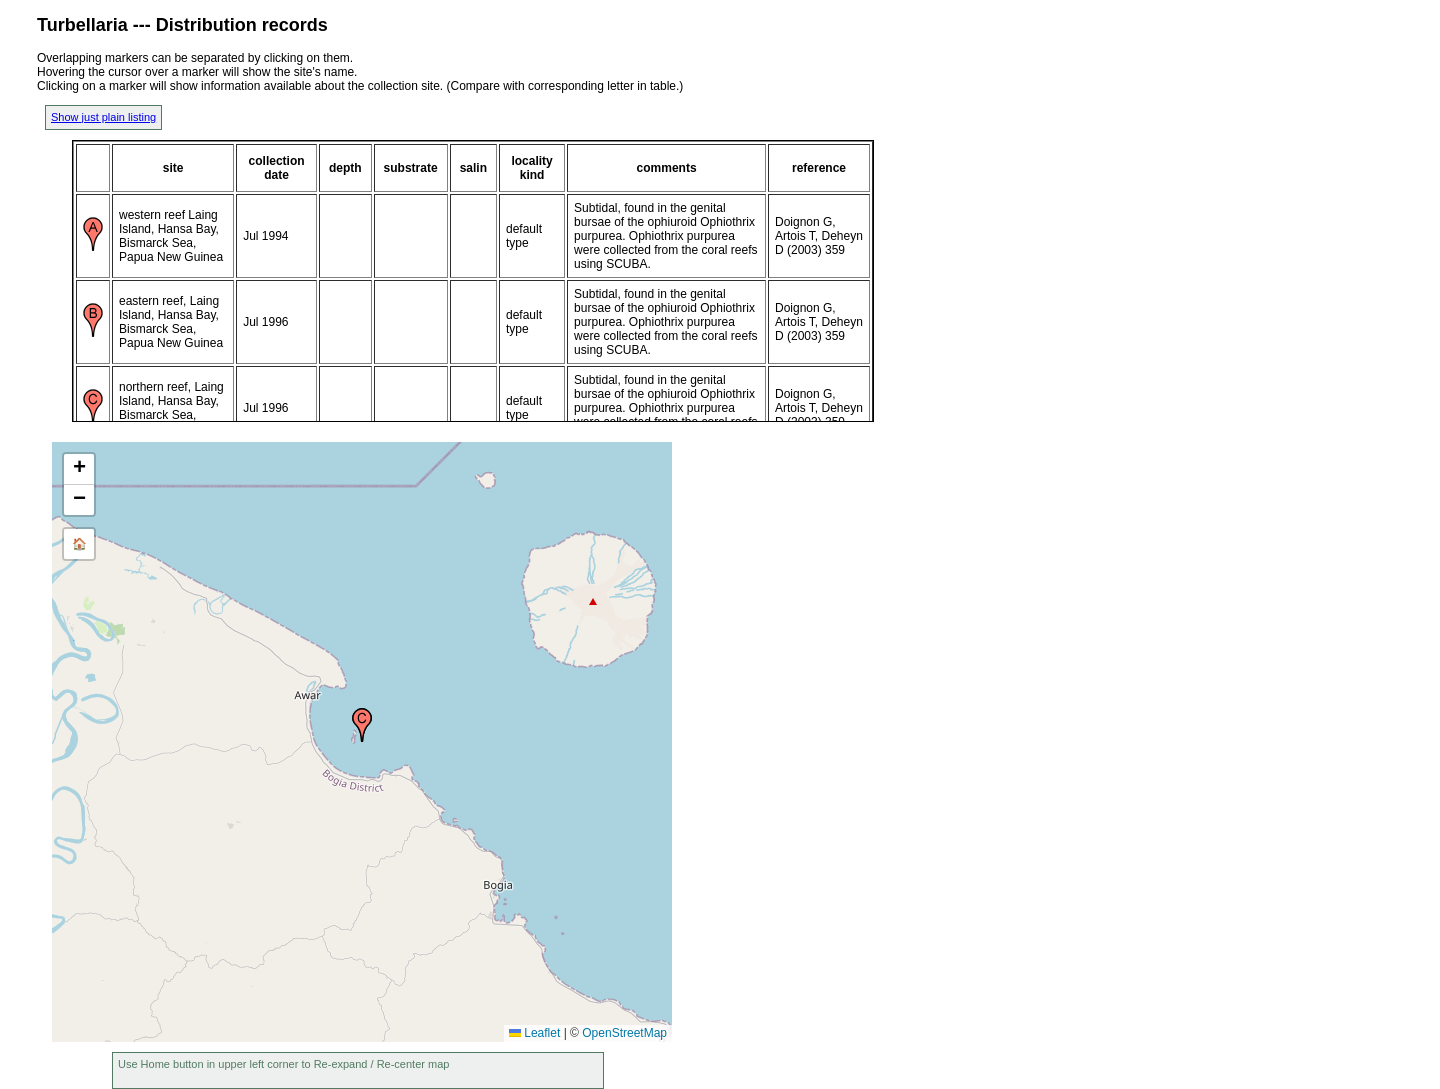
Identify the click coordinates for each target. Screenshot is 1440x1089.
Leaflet (534, 1033)
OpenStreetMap (624, 1033)
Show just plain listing (103, 117)
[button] (362, 725)
